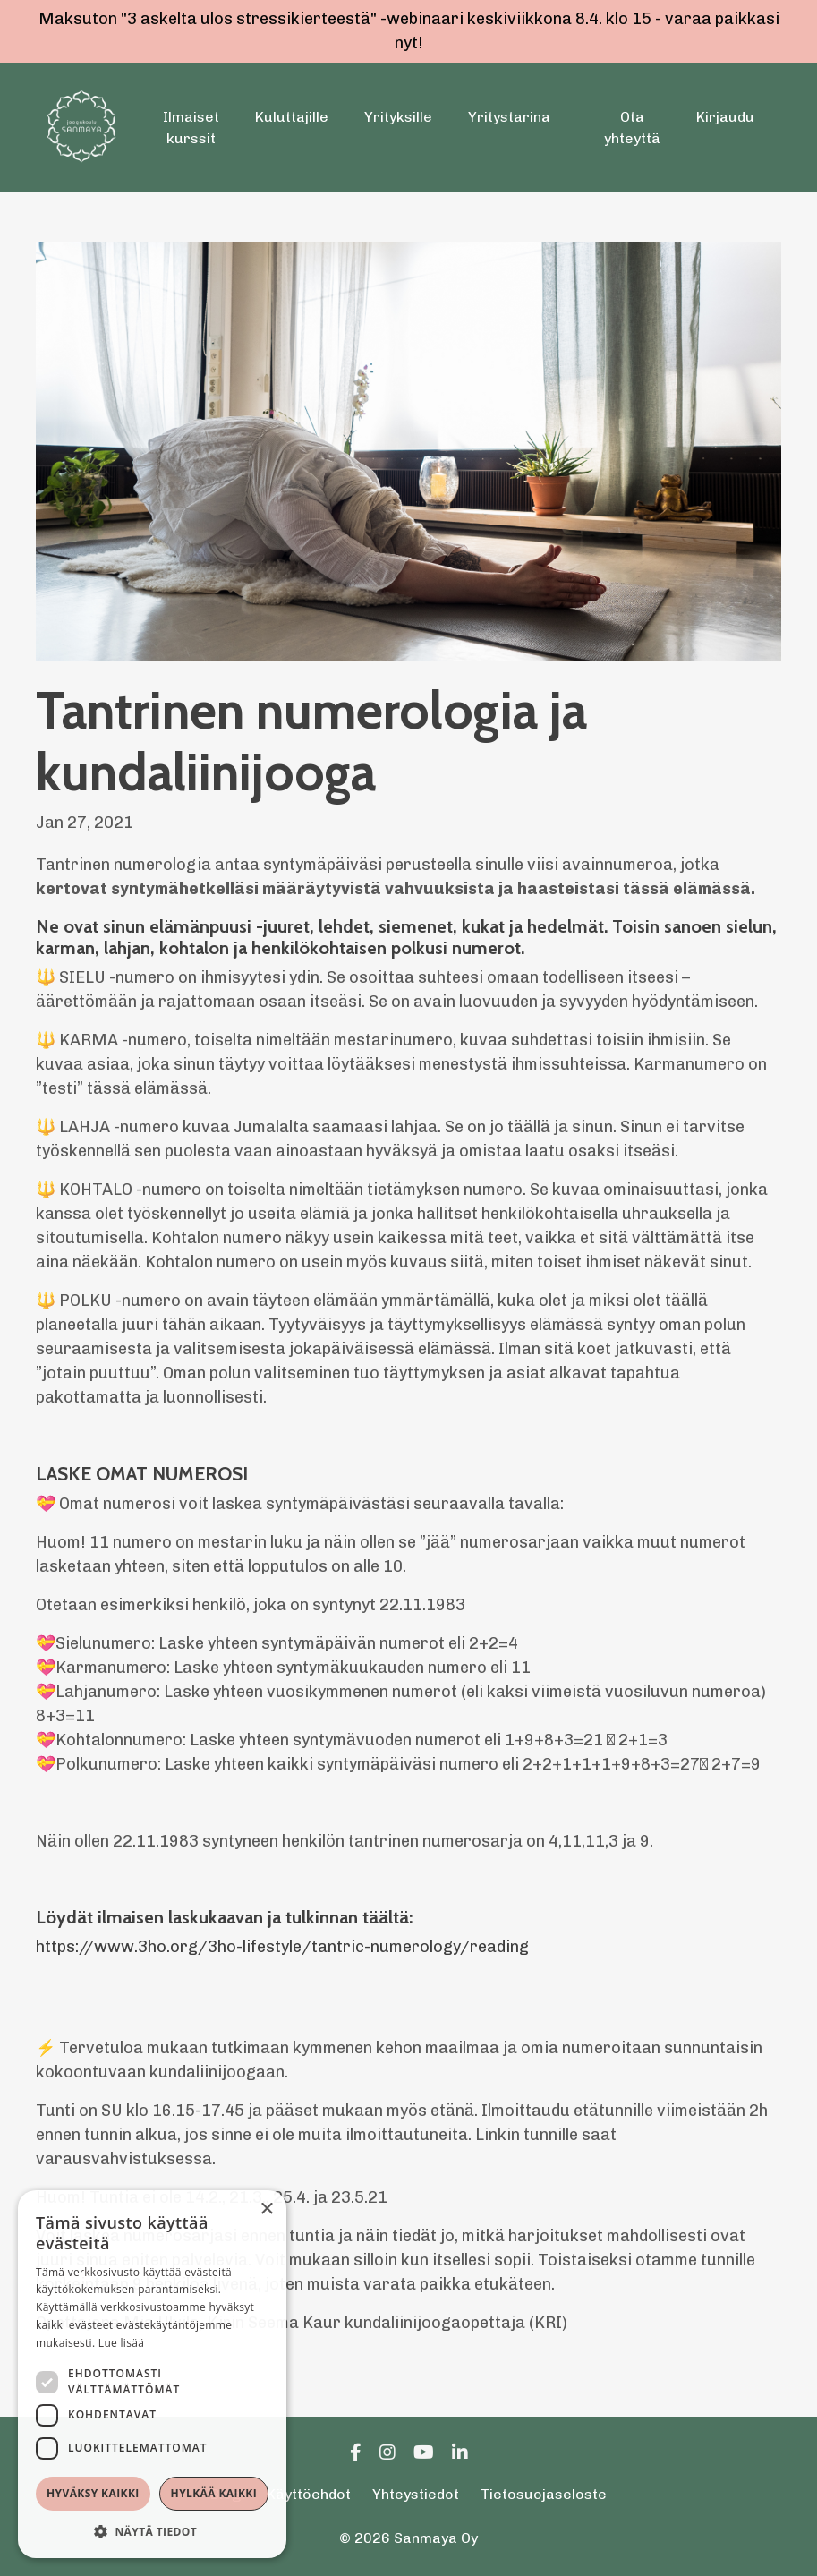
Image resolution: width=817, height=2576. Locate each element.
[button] (152, 2531)
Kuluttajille (291, 116)
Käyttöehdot (309, 2494)
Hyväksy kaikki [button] (93, 2493)
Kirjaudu (725, 116)
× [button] (266, 2209)
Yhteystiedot (415, 2494)
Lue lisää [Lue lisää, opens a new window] (121, 2342)
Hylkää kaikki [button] (214, 2493)
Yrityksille (398, 116)
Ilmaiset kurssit (191, 127)
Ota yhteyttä (632, 127)
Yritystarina (509, 116)
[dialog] (152, 2374)
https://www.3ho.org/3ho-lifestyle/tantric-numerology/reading (282, 1947)
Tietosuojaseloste (544, 2494)
